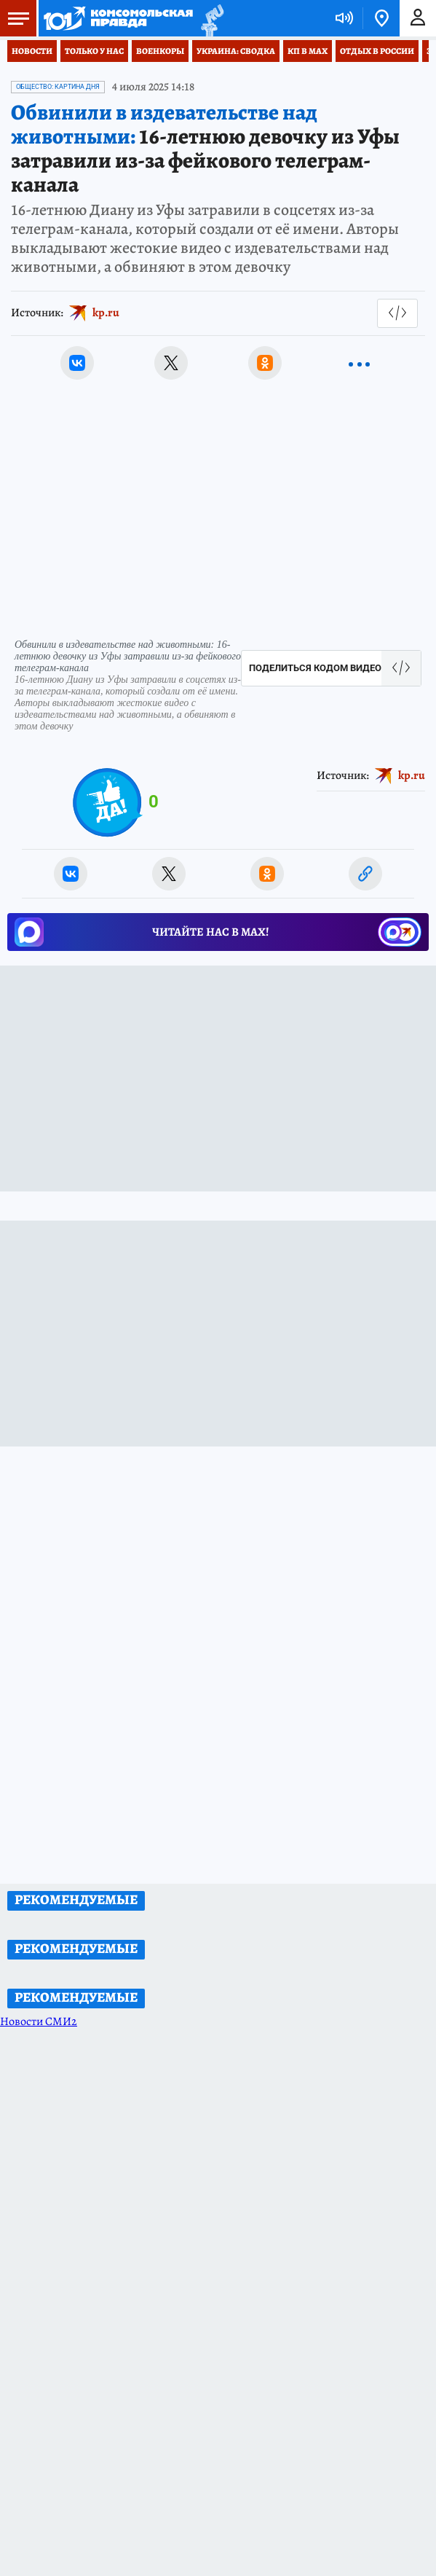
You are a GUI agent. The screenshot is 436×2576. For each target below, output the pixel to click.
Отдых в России (377, 51)
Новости (32, 51)
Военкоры (160, 51)
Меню (14, 18)
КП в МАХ (308, 51)
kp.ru (105, 313)
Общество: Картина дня (58, 86)
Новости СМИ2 (38, 2021)
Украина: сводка (236, 51)
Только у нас (94, 51)
